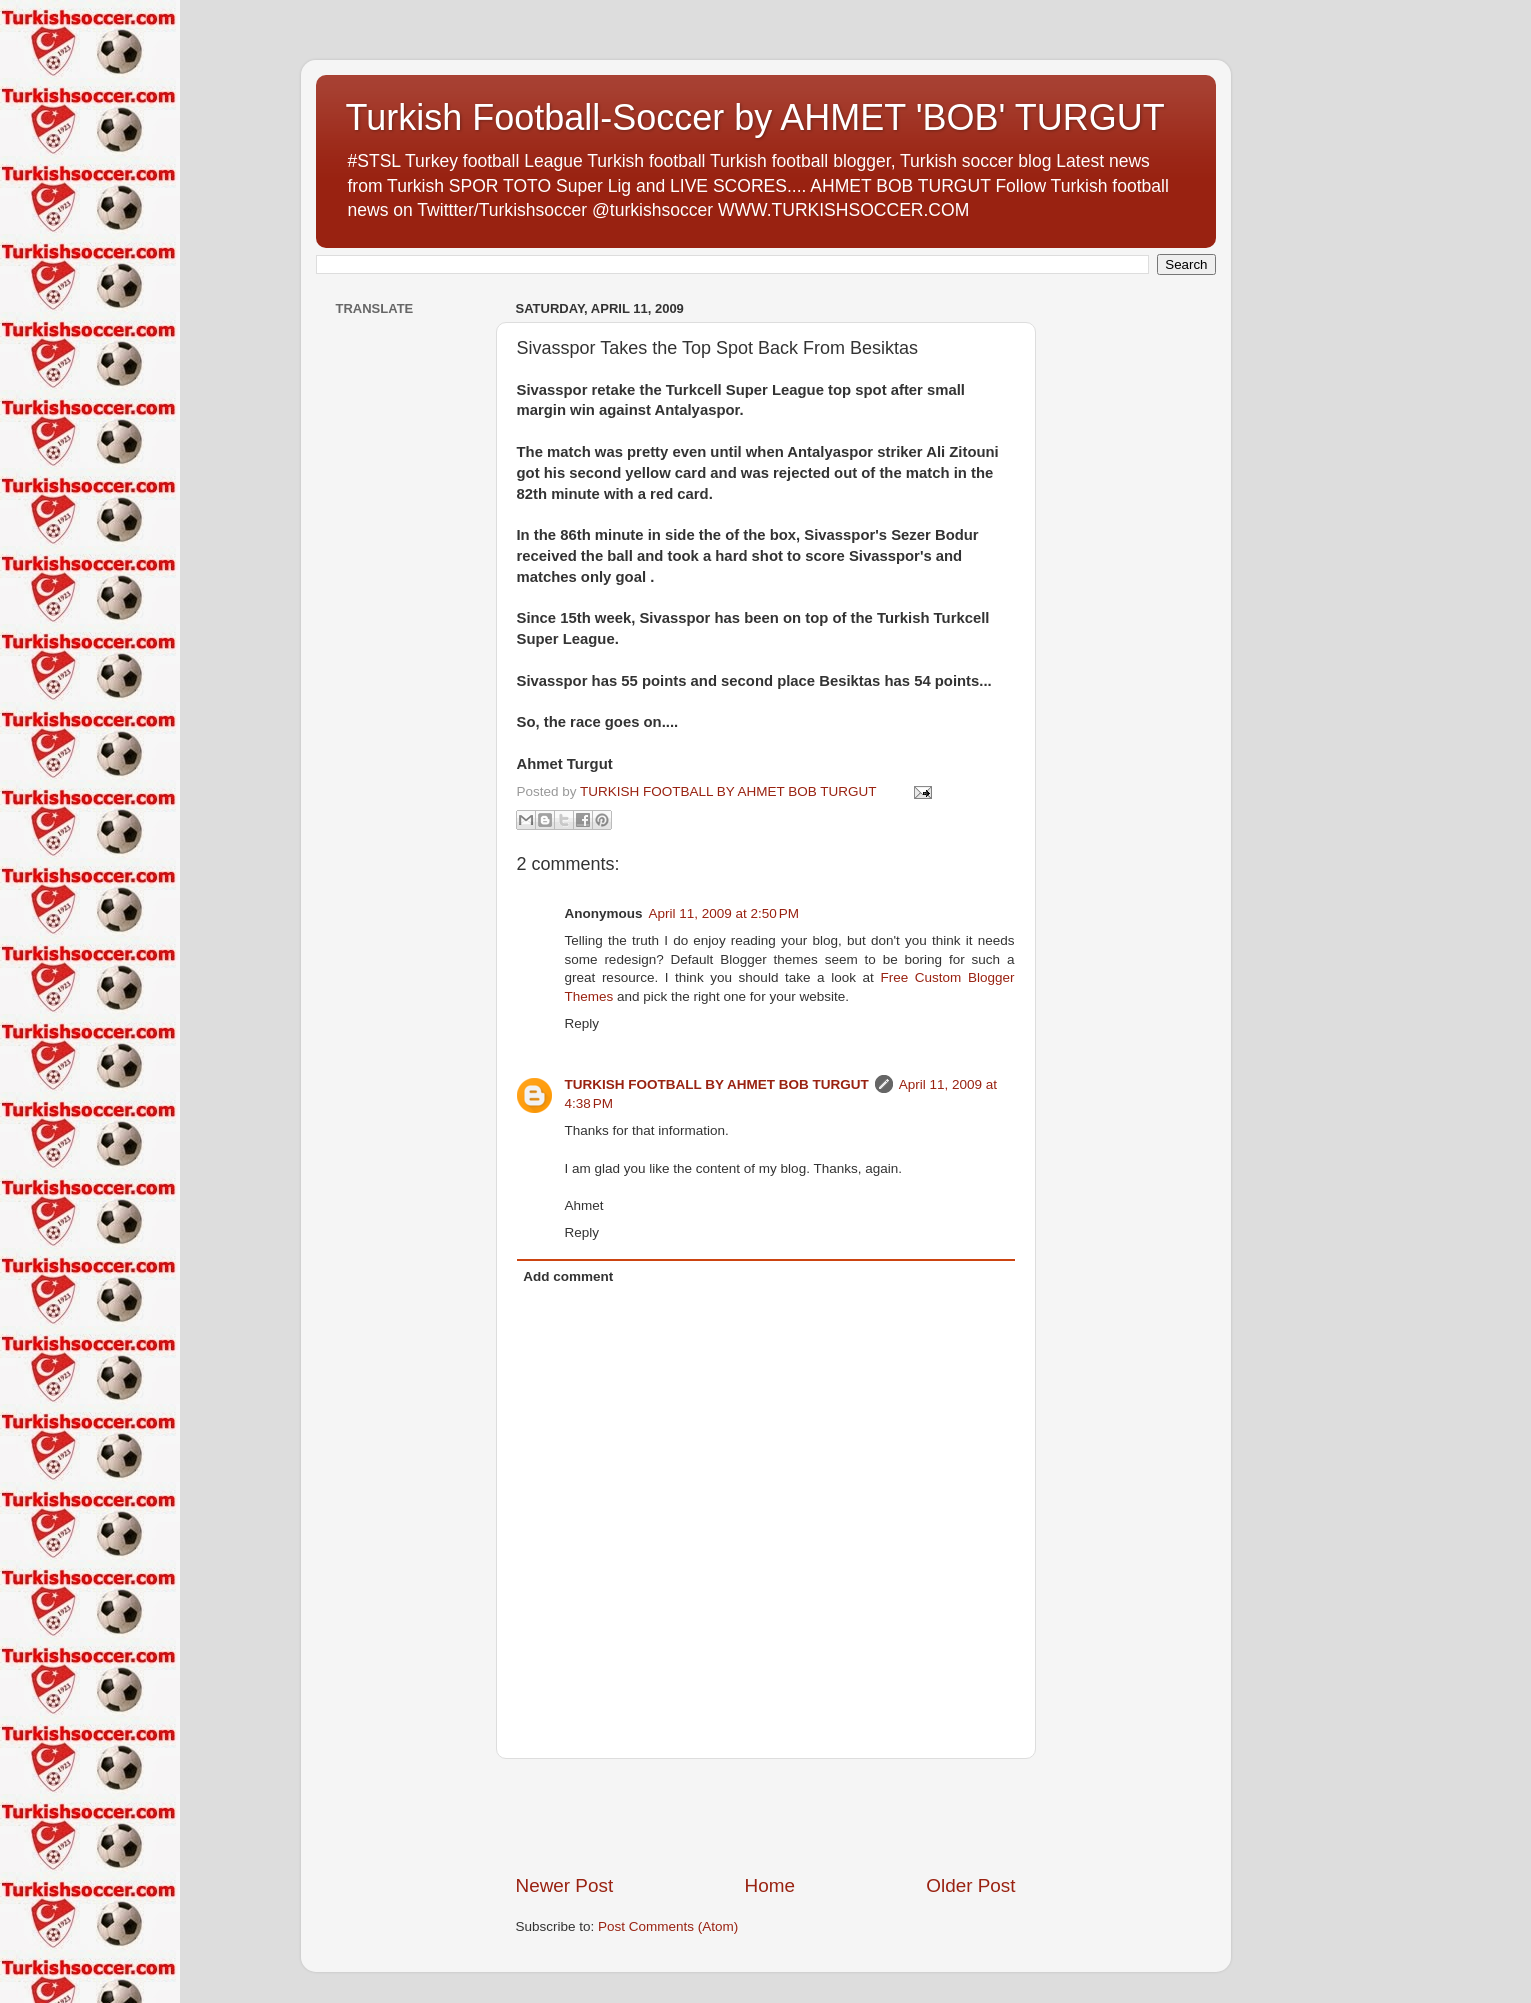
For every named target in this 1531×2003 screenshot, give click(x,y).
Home (770, 1885)
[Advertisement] (766, 1816)
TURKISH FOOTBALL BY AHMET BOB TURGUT (717, 1084)
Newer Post (565, 1885)
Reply (582, 1023)
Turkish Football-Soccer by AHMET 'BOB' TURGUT (755, 117)
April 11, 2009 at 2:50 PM (724, 913)
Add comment (568, 1276)
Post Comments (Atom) (668, 1926)
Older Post (970, 1885)
